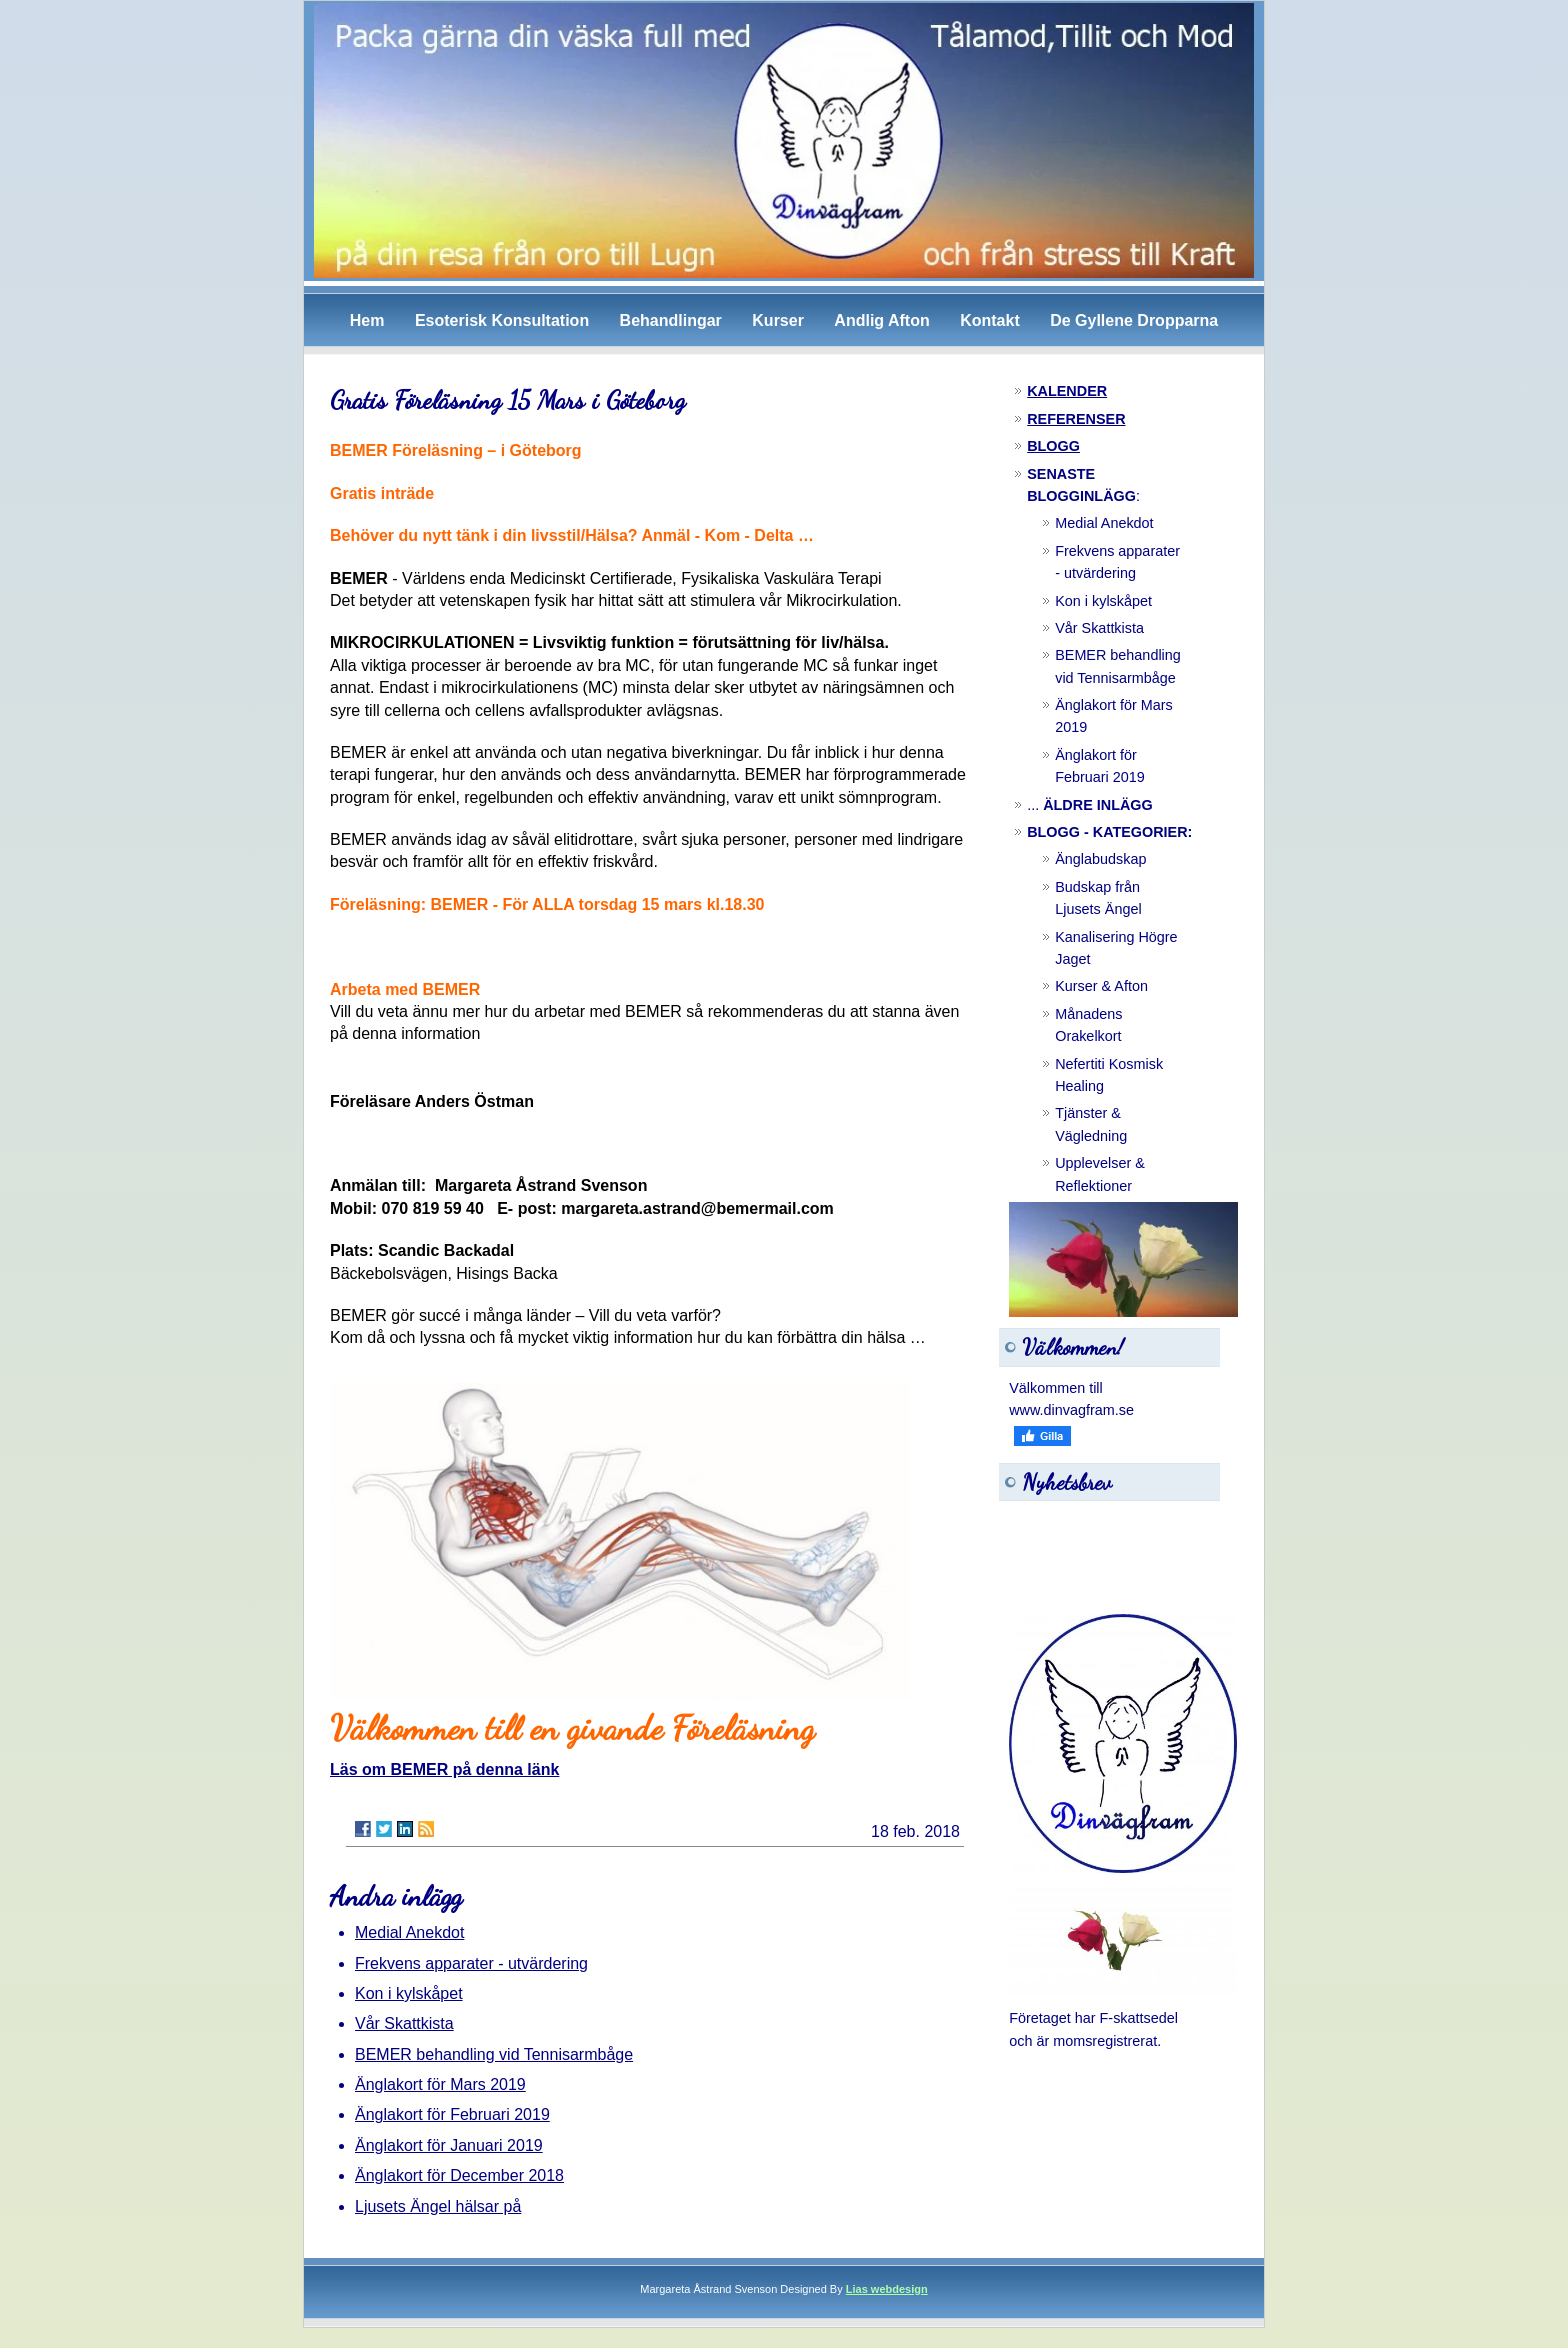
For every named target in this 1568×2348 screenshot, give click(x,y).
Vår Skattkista (404, 2023)
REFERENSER (1076, 419)
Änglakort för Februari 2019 (452, 2114)
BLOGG (1053, 446)
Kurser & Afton (1101, 986)
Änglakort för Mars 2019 (440, 2084)
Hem (367, 320)
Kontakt (990, 320)
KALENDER (1067, 391)
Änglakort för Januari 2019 (449, 2145)
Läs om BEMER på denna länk (444, 1769)
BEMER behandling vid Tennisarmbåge (494, 2054)
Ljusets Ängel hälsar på (438, 2206)
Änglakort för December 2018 (459, 2175)
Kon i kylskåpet (409, 1993)
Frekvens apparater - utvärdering (471, 1963)
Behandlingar (671, 320)
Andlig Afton (881, 320)
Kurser (778, 320)
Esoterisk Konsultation (502, 320)
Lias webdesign (887, 2289)
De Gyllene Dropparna (1134, 320)
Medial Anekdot (409, 1932)
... (1090, 805)
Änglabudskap (1100, 859)
